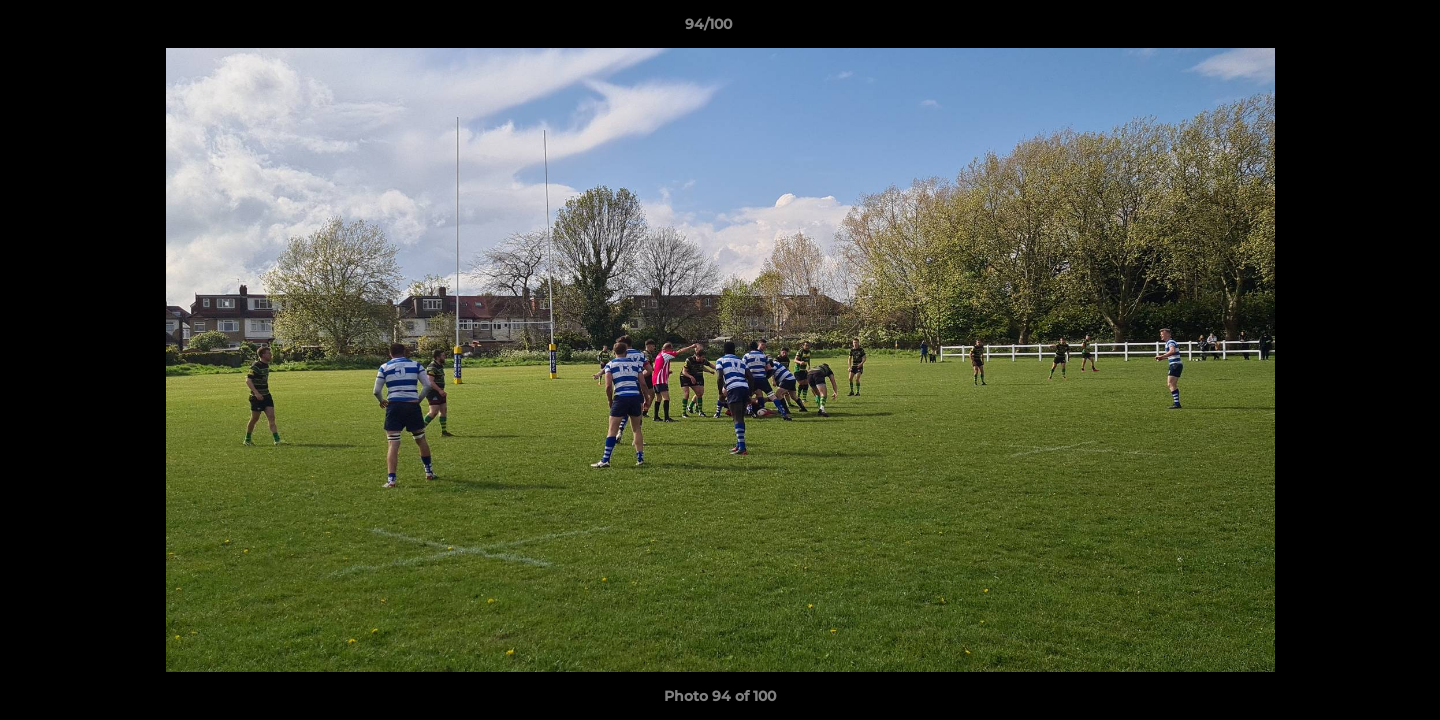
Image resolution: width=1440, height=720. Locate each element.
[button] (1356, 29)
